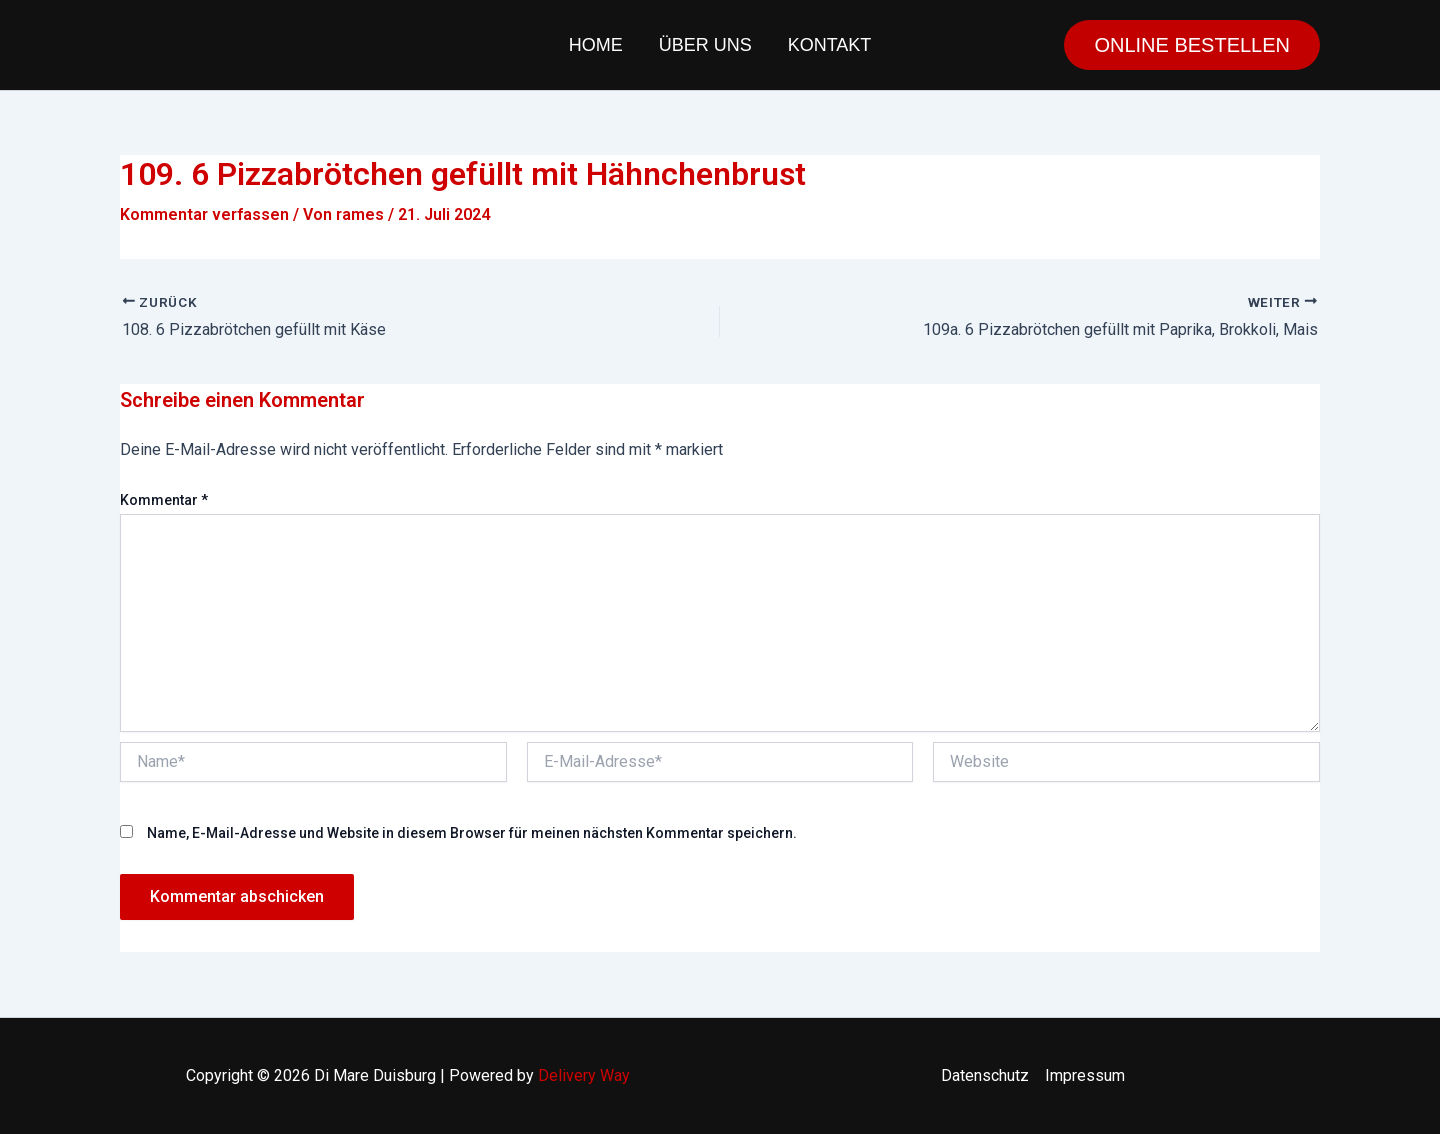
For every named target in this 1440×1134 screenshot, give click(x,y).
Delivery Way (584, 1075)
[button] (1192, 45)
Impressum (1085, 1075)
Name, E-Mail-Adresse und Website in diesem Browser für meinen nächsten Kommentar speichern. (472, 833)
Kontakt (830, 45)
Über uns (705, 45)
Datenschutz (985, 1075)
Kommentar (164, 500)
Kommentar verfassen (204, 214)
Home (596, 45)
